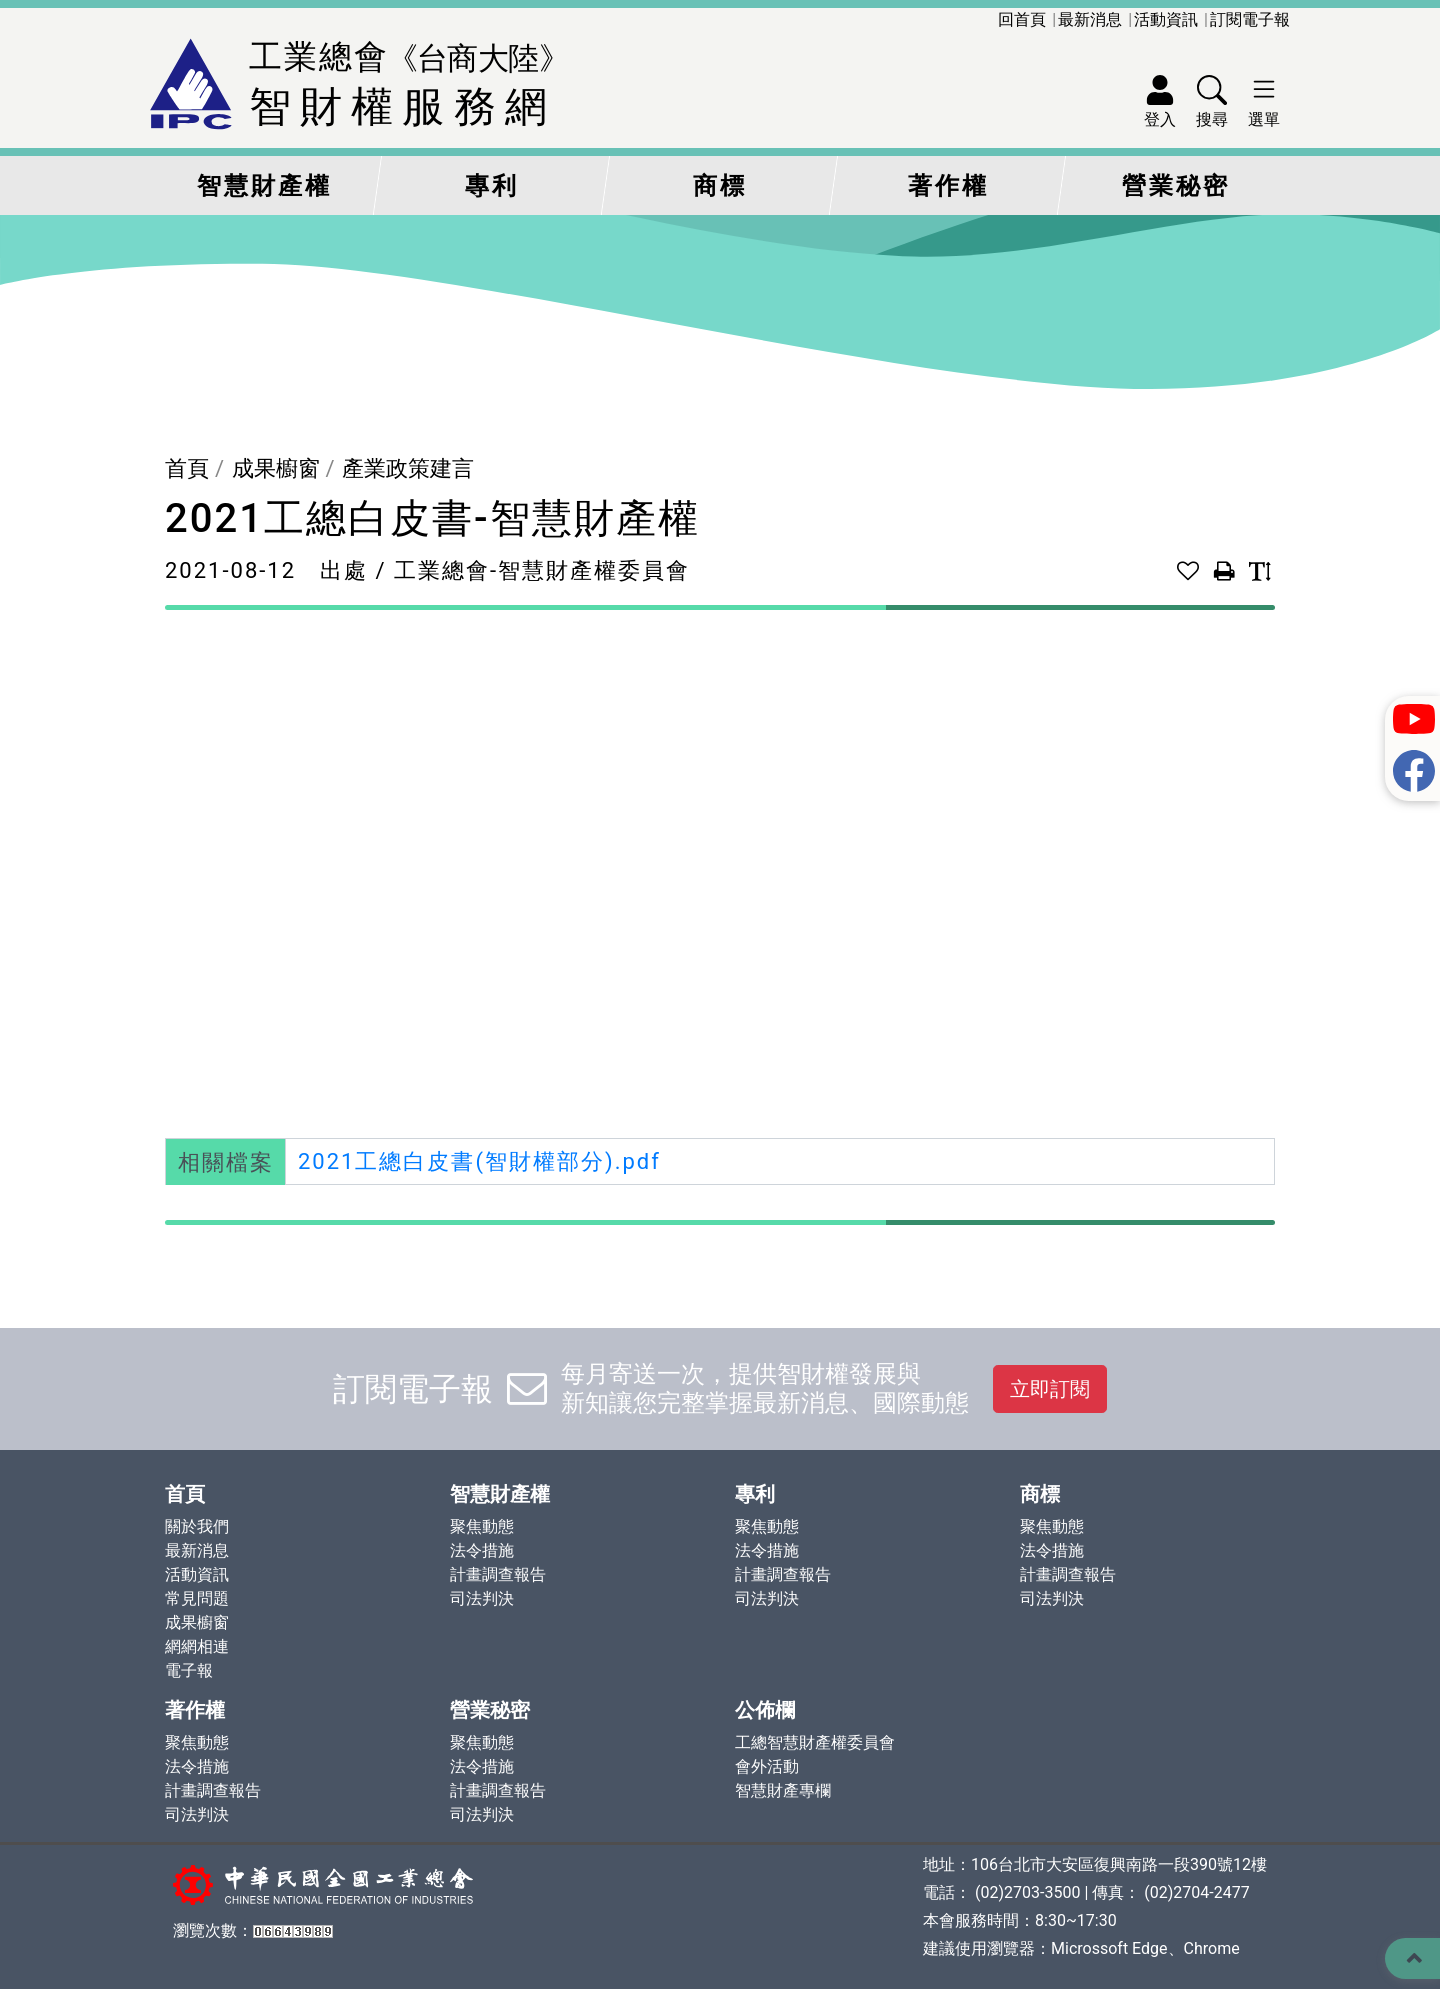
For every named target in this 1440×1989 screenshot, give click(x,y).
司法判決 (482, 1598)
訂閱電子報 (1250, 19)
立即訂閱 (1050, 1389)
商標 (720, 186)
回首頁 (1022, 19)
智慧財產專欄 (783, 1790)
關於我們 (197, 1526)
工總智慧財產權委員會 (815, 1742)
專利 (492, 186)
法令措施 (482, 1550)
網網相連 (197, 1646)
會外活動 (767, 1766)
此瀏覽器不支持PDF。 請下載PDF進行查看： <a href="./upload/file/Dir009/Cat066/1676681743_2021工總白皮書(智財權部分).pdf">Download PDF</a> (720, 872)
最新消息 (1090, 19)
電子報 (189, 1670)
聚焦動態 (482, 1526)
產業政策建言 (408, 468)
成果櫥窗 (276, 468)
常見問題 (197, 1598)
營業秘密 (1176, 186)
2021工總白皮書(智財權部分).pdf (479, 1161)
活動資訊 (1166, 19)
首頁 (187, 468)
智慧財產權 (264, 186)
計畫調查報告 (498, 1574)
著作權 (948, 186)
